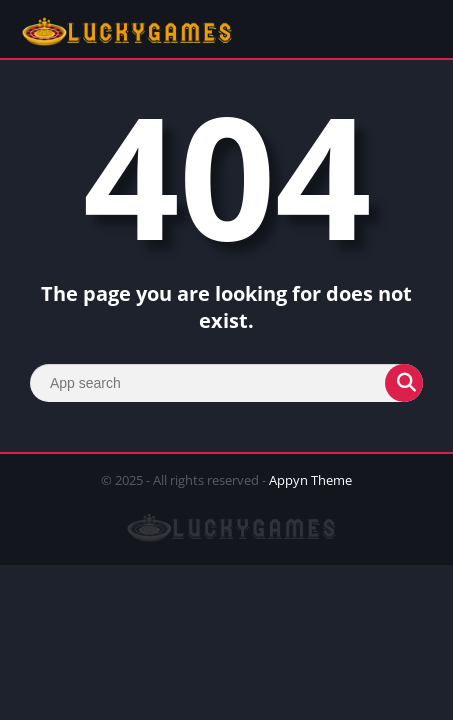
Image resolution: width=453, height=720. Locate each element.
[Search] (226, 383)
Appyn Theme (310, 480)
